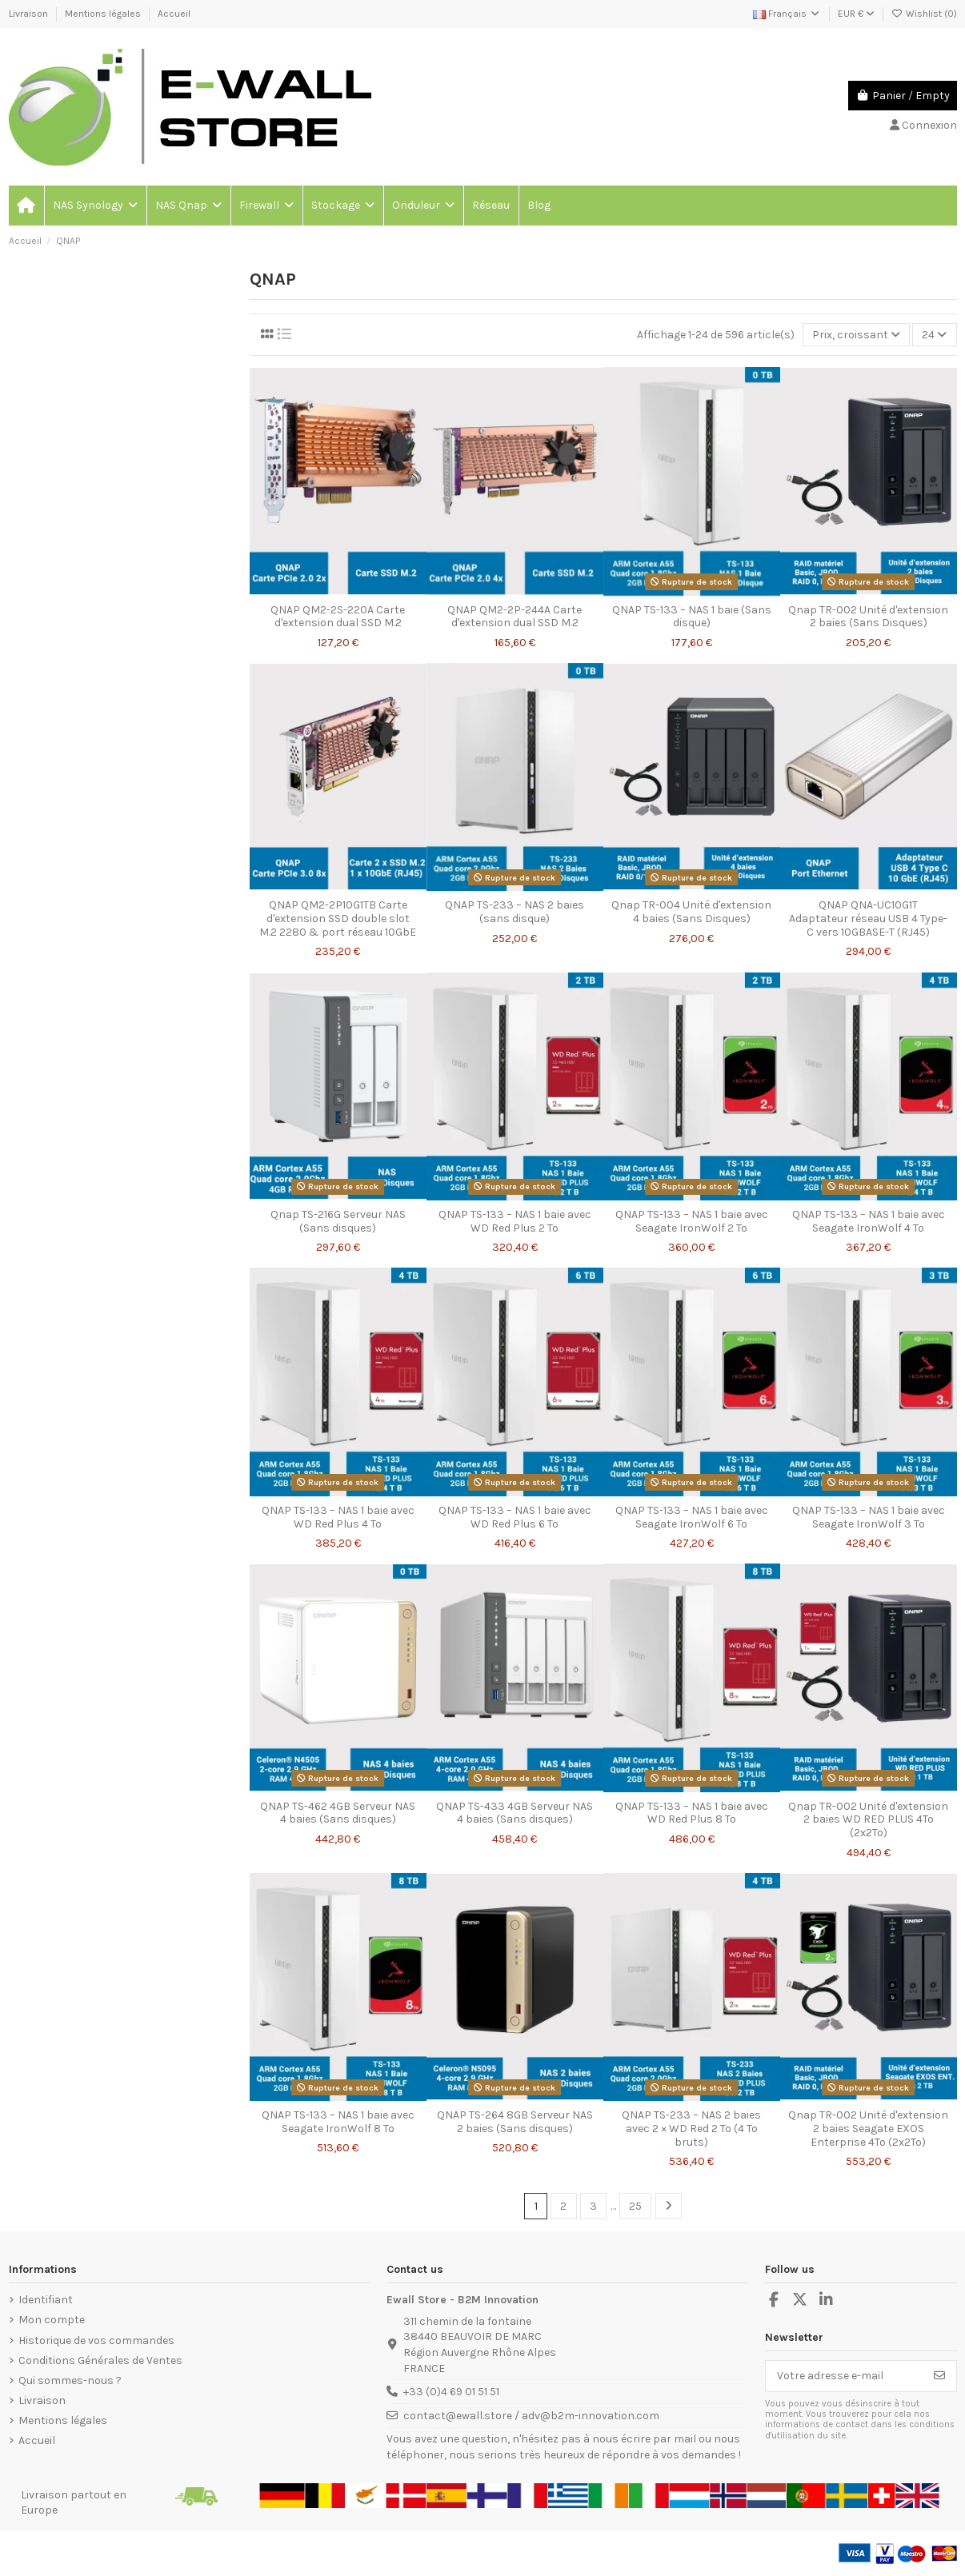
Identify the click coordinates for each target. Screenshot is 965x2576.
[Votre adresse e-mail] (844, 2376)
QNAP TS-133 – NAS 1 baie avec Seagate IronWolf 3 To (868, 1517)
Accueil (174, 13)
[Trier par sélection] (856, 334)
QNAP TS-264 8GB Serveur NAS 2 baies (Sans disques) (515, 2121)
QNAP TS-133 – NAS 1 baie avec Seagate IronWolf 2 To (691, 1221)
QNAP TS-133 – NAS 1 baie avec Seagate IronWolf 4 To (868, 1221)
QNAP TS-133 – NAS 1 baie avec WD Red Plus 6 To (514, 1517)
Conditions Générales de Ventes (100, 2360)
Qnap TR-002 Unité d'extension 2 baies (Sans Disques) (868, 616)
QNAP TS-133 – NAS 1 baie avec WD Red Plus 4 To (338, 1517)
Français (787, 13)
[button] (94, 206)
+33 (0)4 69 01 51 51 (451, 2391)
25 (635, 2206)
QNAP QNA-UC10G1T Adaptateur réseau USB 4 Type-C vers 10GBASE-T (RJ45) (868, 918)
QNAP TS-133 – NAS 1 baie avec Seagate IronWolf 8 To (338, 2121)
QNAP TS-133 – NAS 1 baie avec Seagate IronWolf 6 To (691, 1517)
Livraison (29, 13)
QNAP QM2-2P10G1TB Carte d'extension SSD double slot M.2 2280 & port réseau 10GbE (337, 918)
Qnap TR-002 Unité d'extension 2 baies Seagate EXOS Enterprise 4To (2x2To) (868, 2128)
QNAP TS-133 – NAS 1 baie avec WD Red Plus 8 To (691, 1813)
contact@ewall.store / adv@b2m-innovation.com (531, 2415)
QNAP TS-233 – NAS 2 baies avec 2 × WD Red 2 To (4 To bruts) (691, 2128)
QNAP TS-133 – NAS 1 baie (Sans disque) (691, 616)
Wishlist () (924, 13)
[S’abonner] (939, 2376)
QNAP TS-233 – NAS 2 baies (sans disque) (514, 911)
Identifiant (45, 2299)
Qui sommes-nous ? (70, 2380)
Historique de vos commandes (96, 2340)
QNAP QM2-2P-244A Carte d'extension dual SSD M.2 (514, 616)
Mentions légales (104, 13)
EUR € (856, 13)
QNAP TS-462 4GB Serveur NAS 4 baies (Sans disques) (337, 1813)
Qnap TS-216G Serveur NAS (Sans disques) (338, 1221)
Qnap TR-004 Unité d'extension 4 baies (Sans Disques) (691, 911)
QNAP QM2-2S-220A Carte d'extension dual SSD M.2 (337, 616)
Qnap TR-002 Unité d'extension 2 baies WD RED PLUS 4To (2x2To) (868, 1819)
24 (934, 334)
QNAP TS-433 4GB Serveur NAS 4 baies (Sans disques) (514, 1813)
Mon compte (51, 2319)
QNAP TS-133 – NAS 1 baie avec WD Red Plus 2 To (514, 1221)
